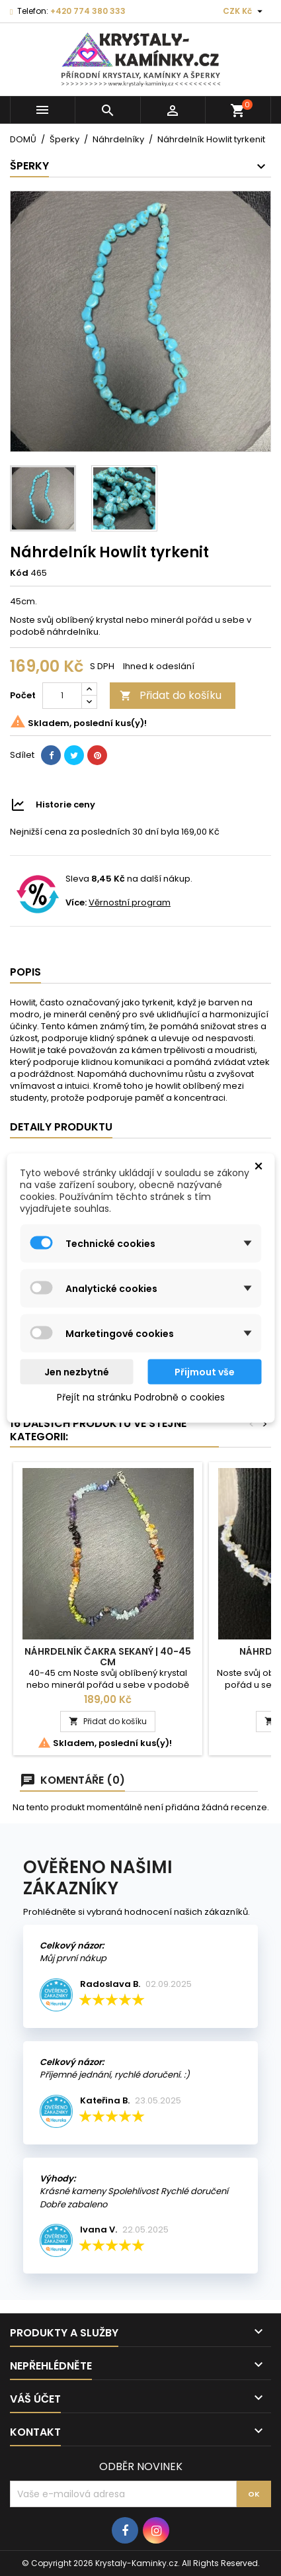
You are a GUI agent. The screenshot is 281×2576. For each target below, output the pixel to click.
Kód (19, 573)
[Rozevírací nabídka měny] (244, 11)
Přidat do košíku (170, 695)
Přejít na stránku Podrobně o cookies (141, 1397)
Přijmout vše (205, 1372)
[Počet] (62, 695)
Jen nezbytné (76, 1372)
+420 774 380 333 (88, 11)
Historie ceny (65, 804)
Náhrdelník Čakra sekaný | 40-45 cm (107, 1657)
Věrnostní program (130, 902)
